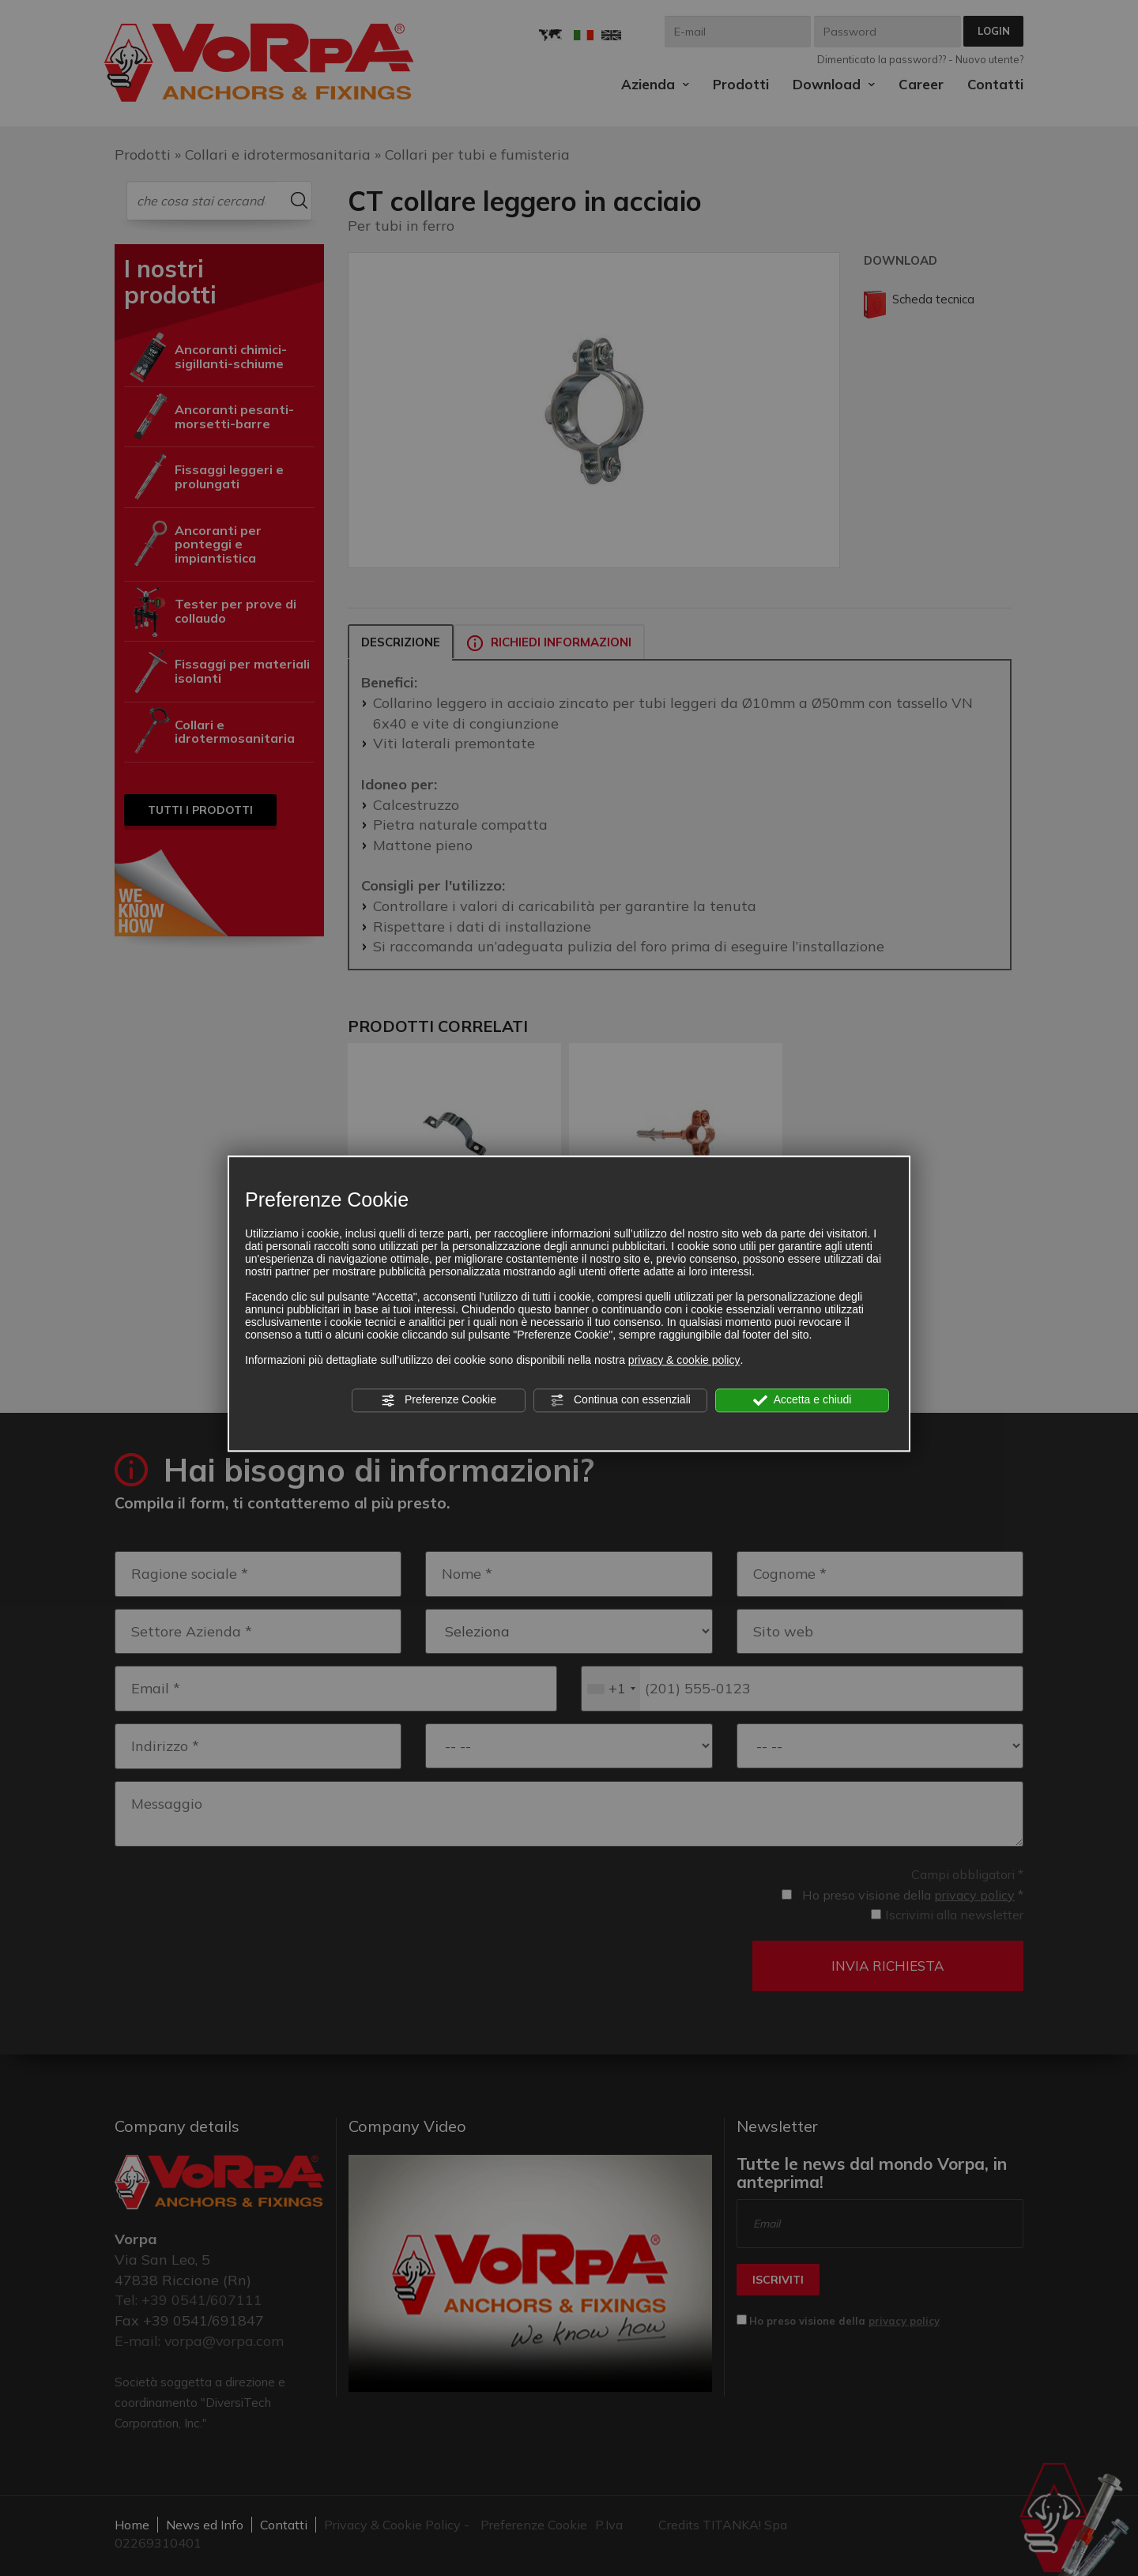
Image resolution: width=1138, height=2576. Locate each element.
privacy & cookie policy (684, 1360)
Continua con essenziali (620, 1400)
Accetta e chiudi (802, 1400)
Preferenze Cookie (438, 1400)
